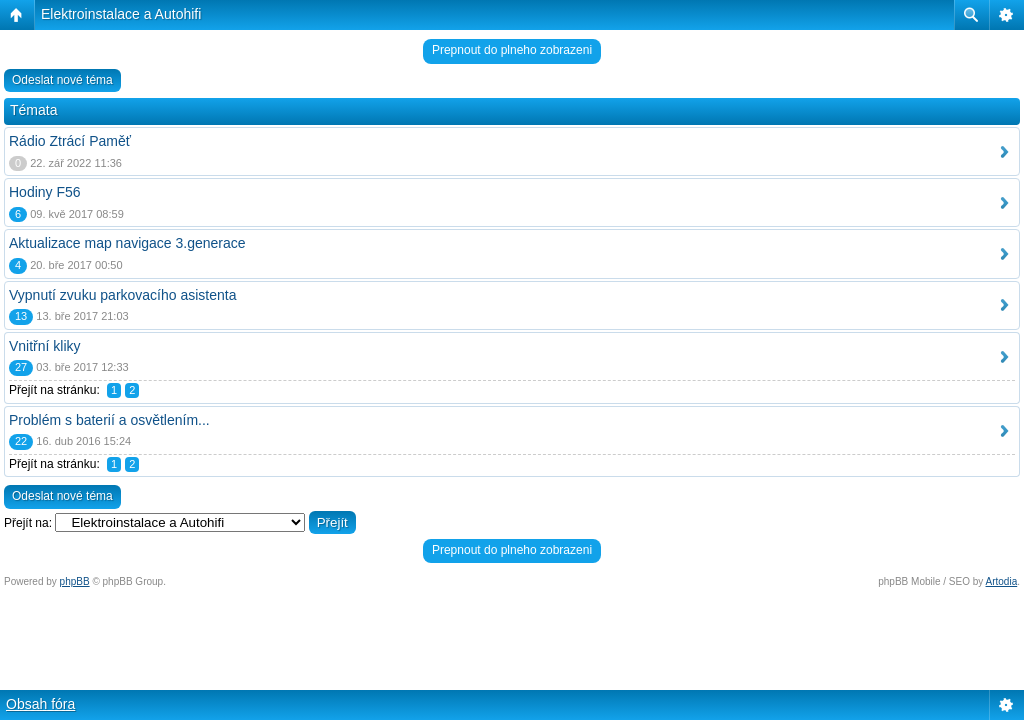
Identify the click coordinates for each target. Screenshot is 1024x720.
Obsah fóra (40, 704)
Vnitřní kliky (45, 346)
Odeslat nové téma (62, 80)
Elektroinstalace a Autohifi (121, 14)
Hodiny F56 (45, 192)
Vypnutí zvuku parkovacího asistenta (123, 295)
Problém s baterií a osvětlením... (109, 420)
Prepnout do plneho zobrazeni (512, 50)
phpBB (75, 581)
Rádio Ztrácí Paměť (70, 141)
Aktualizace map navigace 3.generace (127, 243)
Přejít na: (28, 523)
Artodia (1002, 581)
